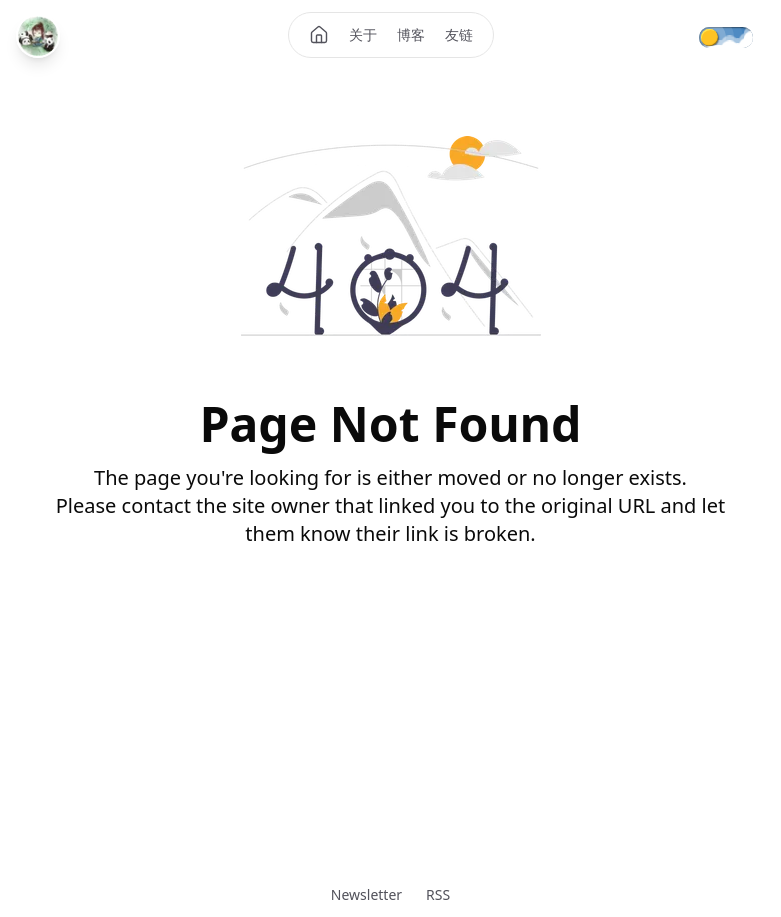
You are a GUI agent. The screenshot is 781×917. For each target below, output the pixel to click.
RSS (438, 894)
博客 (411, 34)
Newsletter (366, 894)
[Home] (319, 35)
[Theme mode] (739, 36)
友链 (459, 34)
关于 (363, 34)
